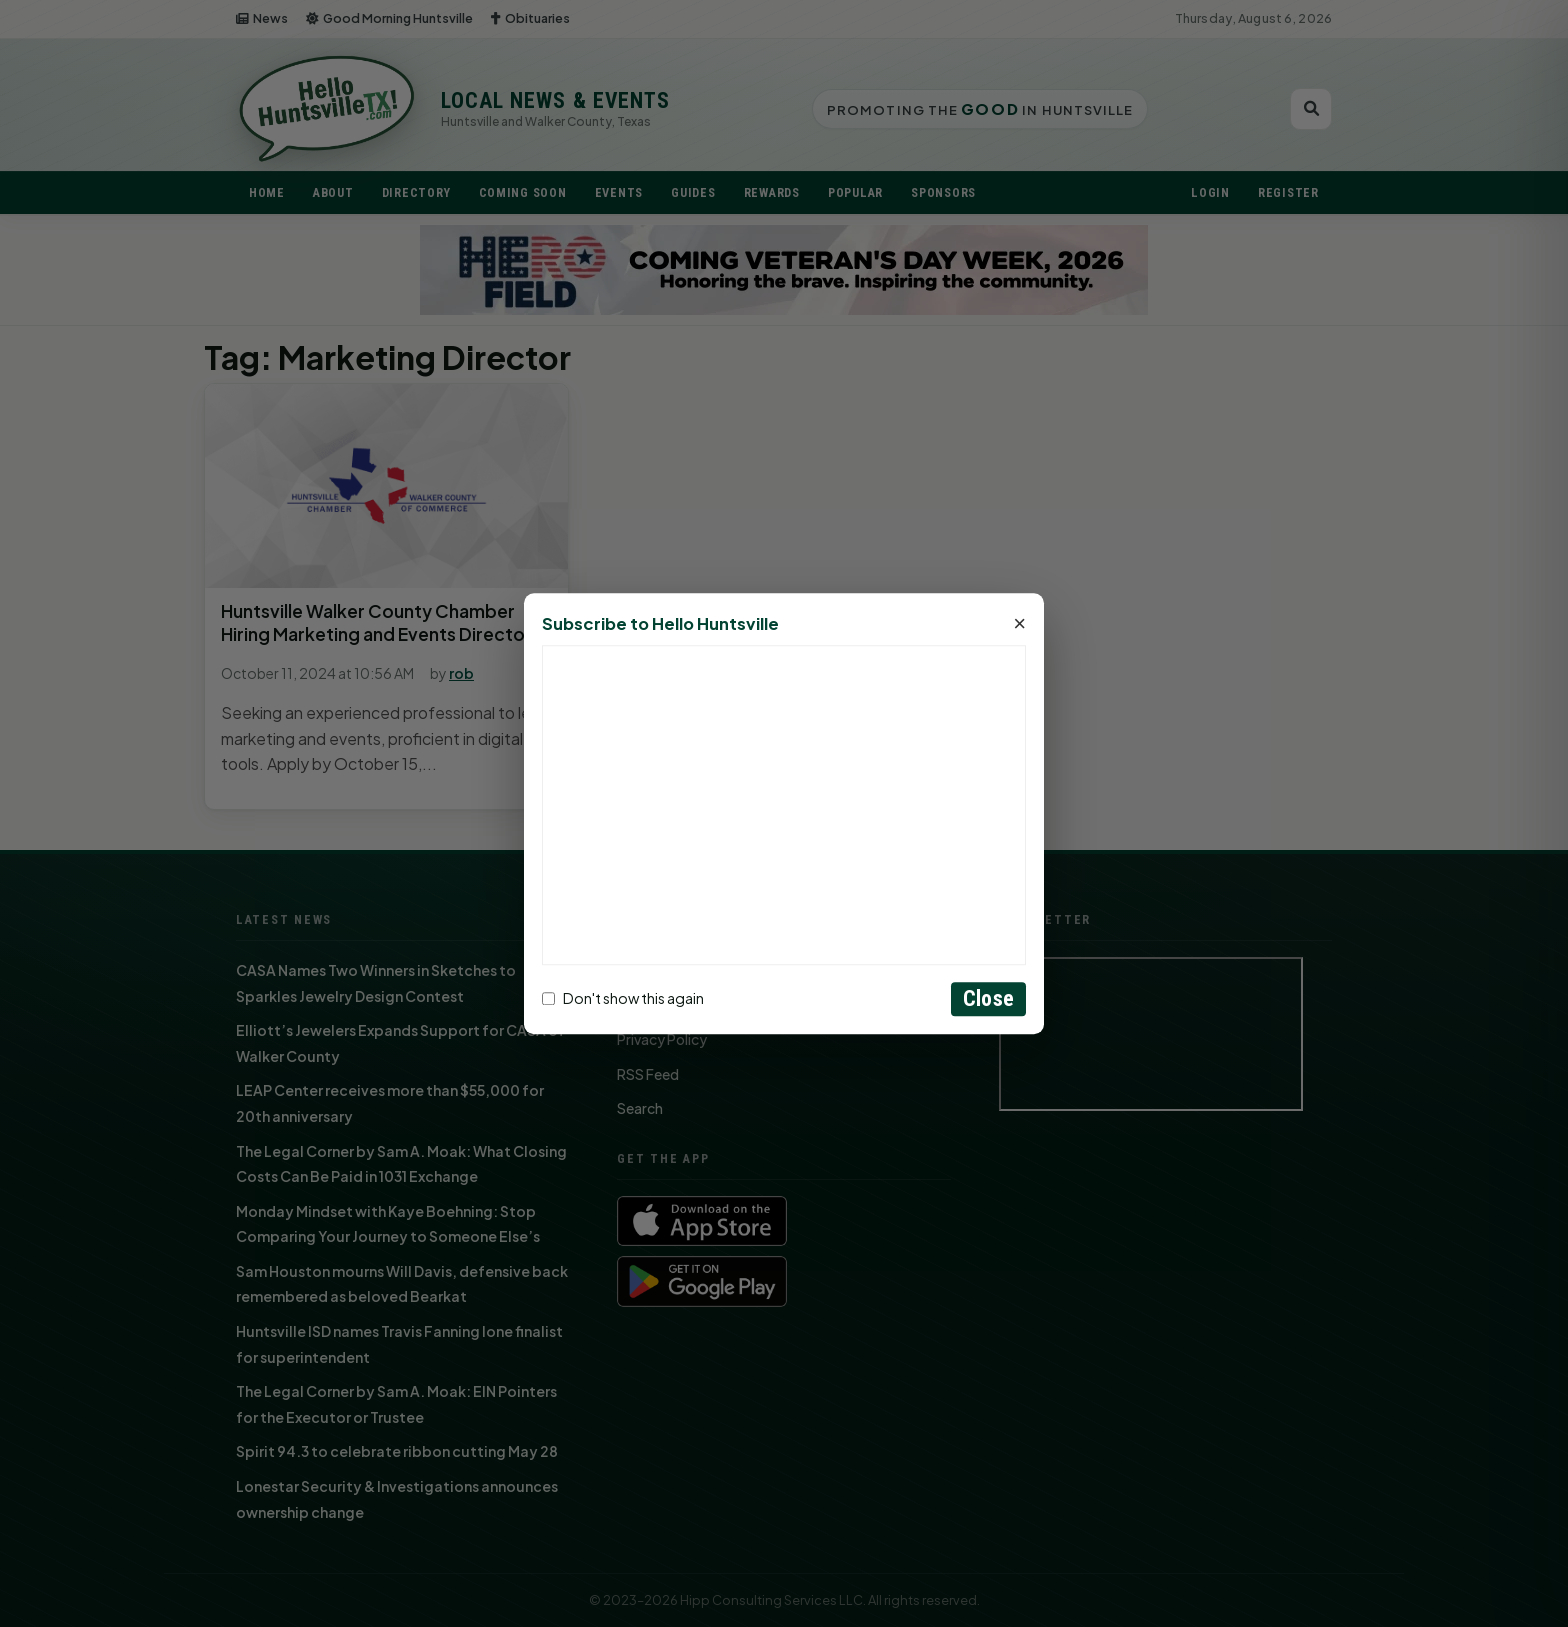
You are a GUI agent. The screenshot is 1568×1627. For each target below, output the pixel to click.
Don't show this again (623, 999)
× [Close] (1019, 624)
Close (988, 998)
